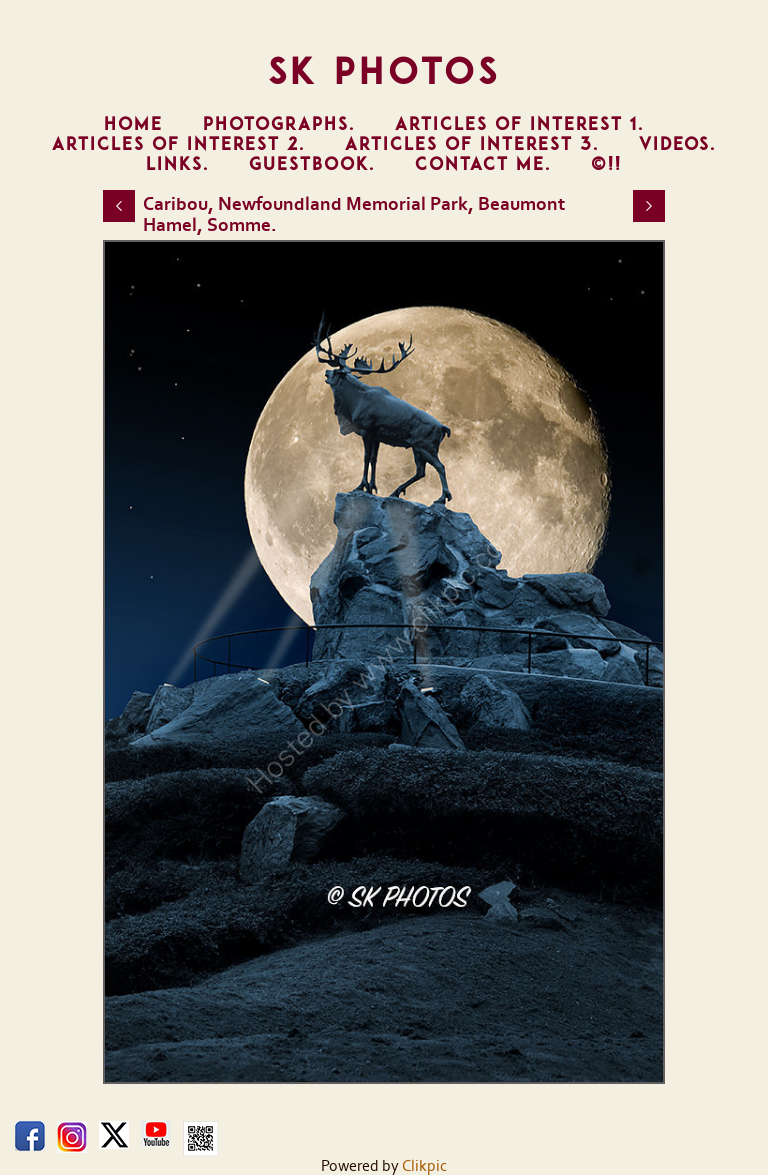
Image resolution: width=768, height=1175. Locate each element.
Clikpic (424, 1166)
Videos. (677, 144)
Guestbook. (312, 164)
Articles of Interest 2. (178, 144)
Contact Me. (483, 164)
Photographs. (279, 124)
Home (133, 124)
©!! (606, 164)
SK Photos (384, 71)
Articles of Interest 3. (472, 144)
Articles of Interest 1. (519, 124)
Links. (177, 164)
